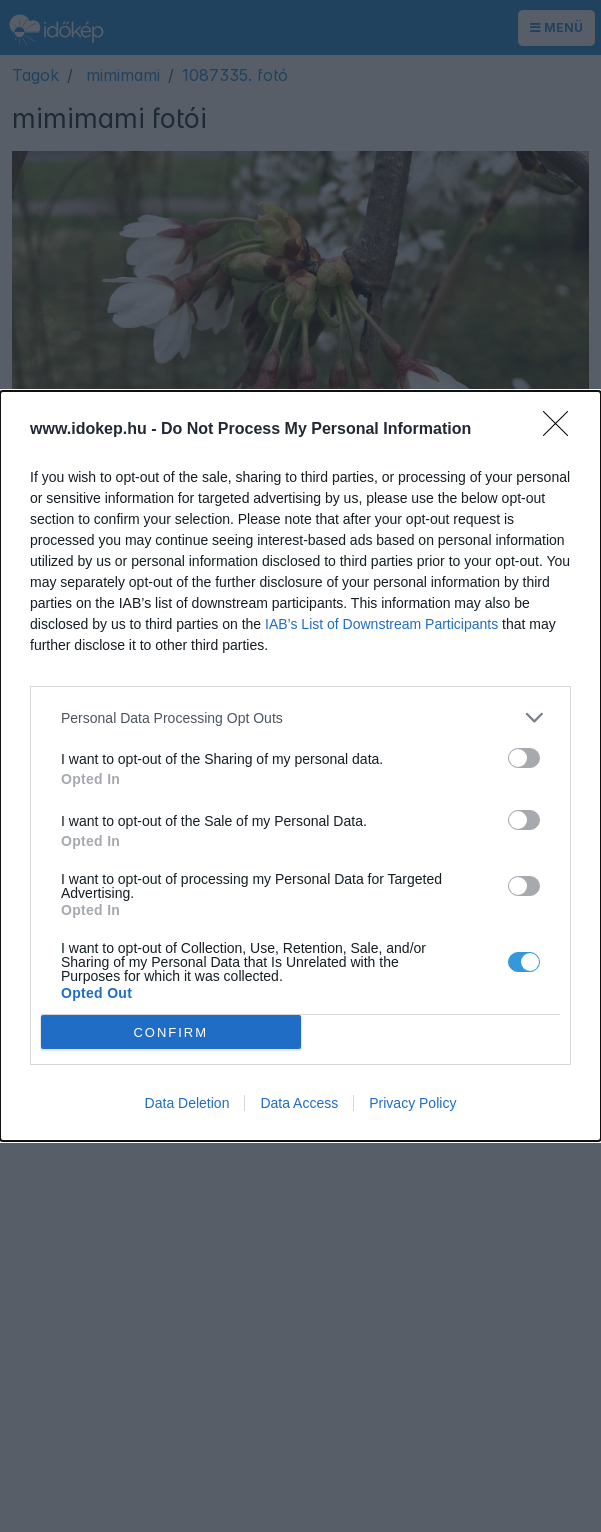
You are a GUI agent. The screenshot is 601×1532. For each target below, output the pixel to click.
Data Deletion (187, 1103)
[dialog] (300, 766)
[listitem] (300, 717)
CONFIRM (170, 1032)
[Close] (562, 430)
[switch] (524, 758)
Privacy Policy (412, 1103)
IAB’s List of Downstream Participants (381, 624)
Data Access (299, 1103)
